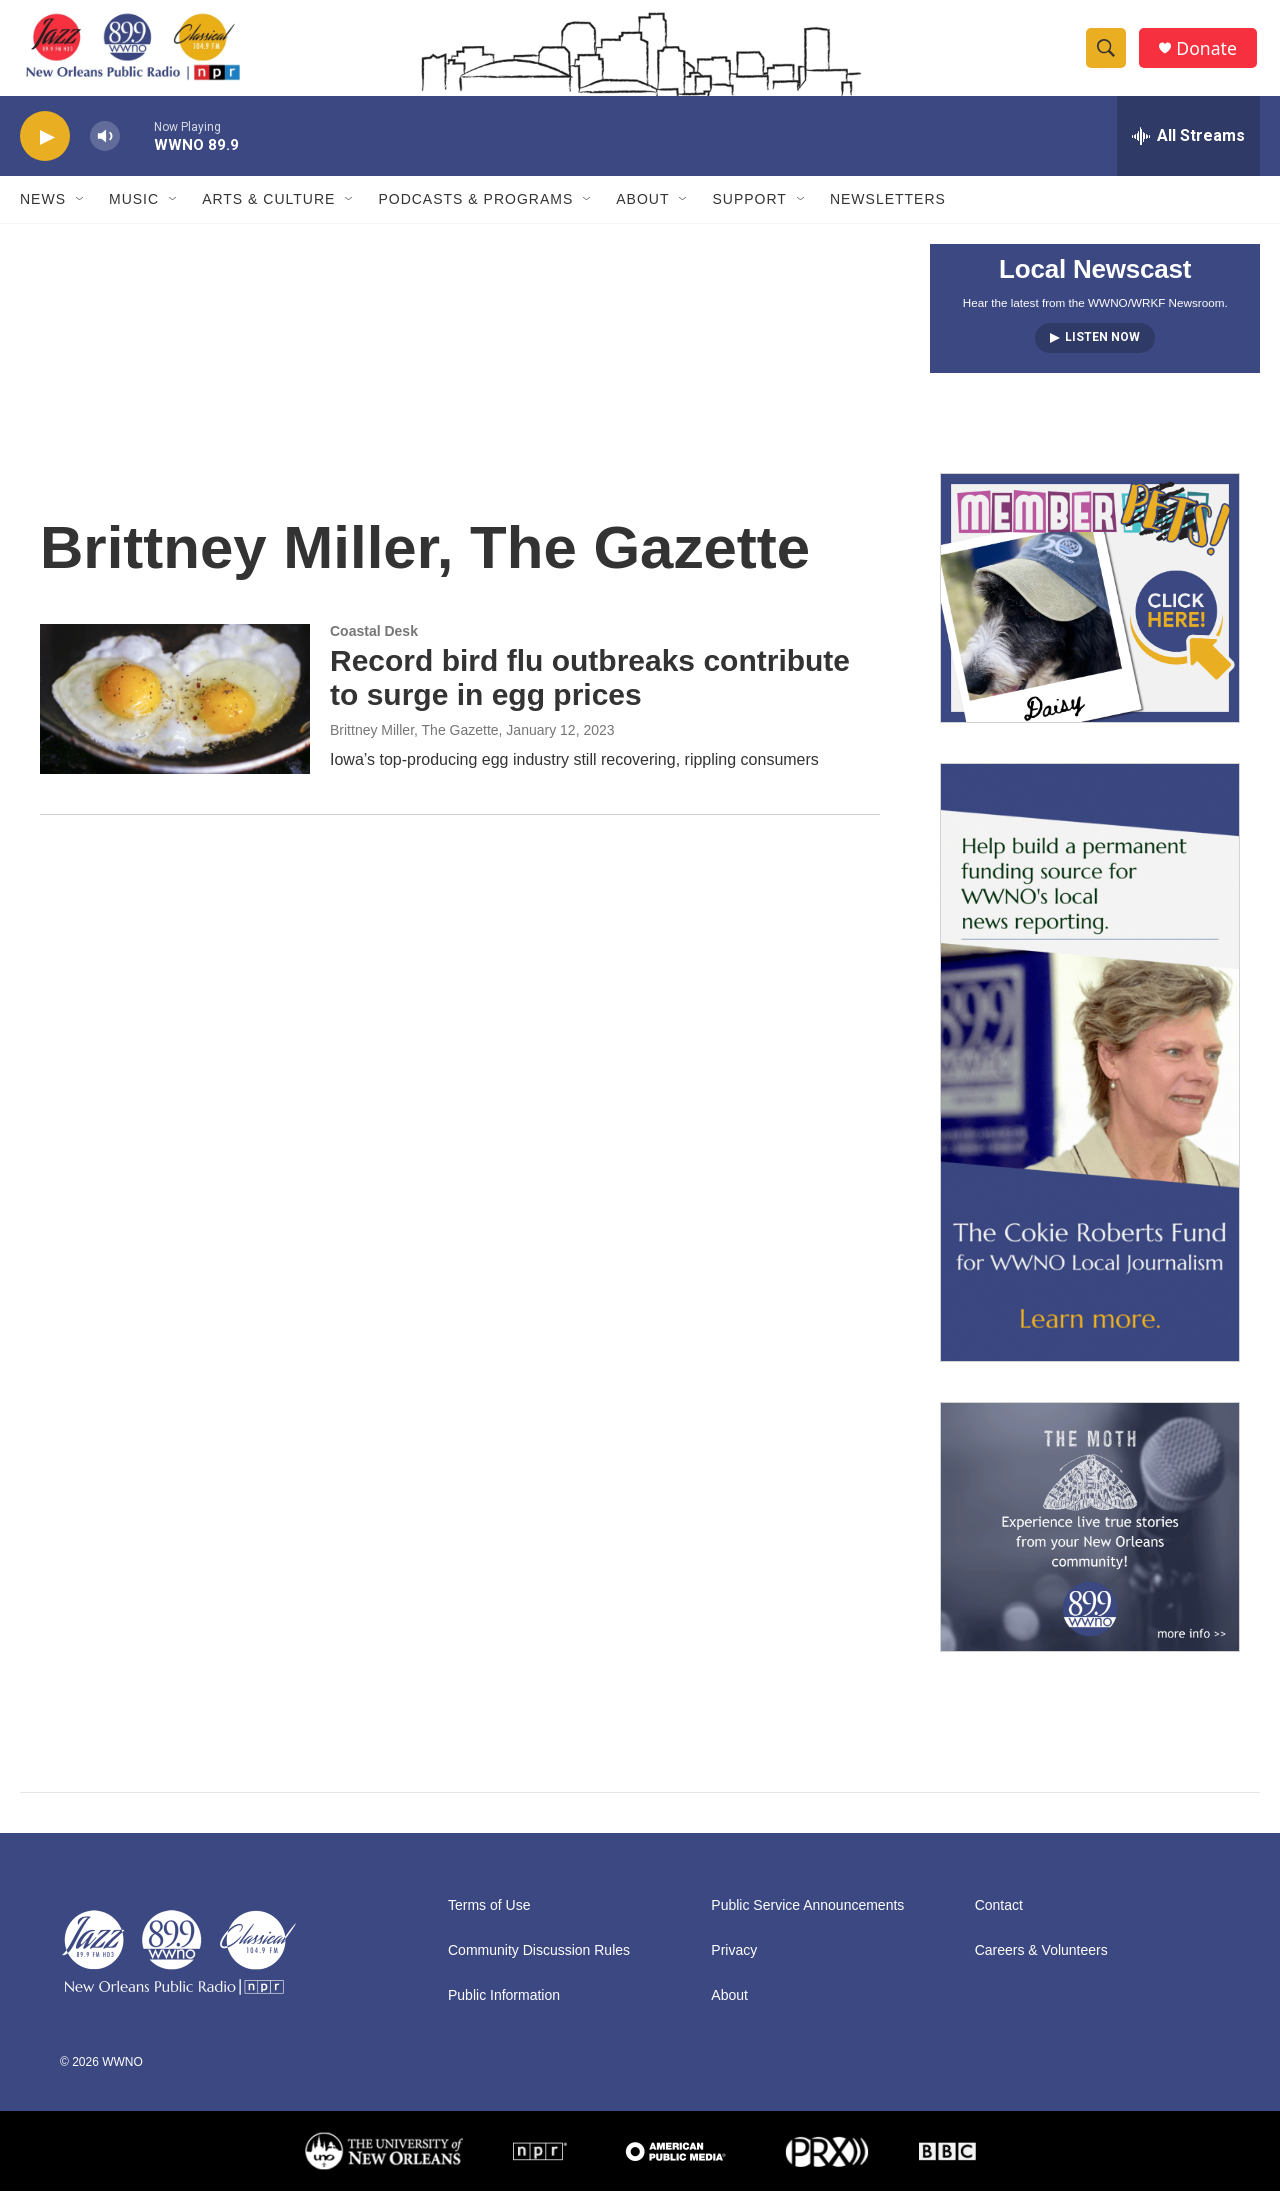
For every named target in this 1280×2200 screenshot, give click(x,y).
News (43, 208)
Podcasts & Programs (475, 208)
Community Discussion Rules (539, 1959)
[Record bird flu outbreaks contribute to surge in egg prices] (175, 707)
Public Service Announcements (807, 1914)
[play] (45, 145)
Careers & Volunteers (1041, 1959)
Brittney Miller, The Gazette (414, 739)
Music (134, 208)
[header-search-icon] (1108, 53)
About (642, 208)
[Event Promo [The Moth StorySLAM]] (1090, 1536)
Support (749, 208)
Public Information (504, 2004)
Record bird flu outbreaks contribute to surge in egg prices (590, 686)
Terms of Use (489, 1914)
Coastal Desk (374, 639)
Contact (999, 1914)
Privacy (734, 1959)
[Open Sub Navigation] (81, 208)
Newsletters (888, 208)
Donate (1209, 52)
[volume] (105, 145)
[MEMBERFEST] (1090, 607)
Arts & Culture (268, 208)
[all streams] (1188, 145)
